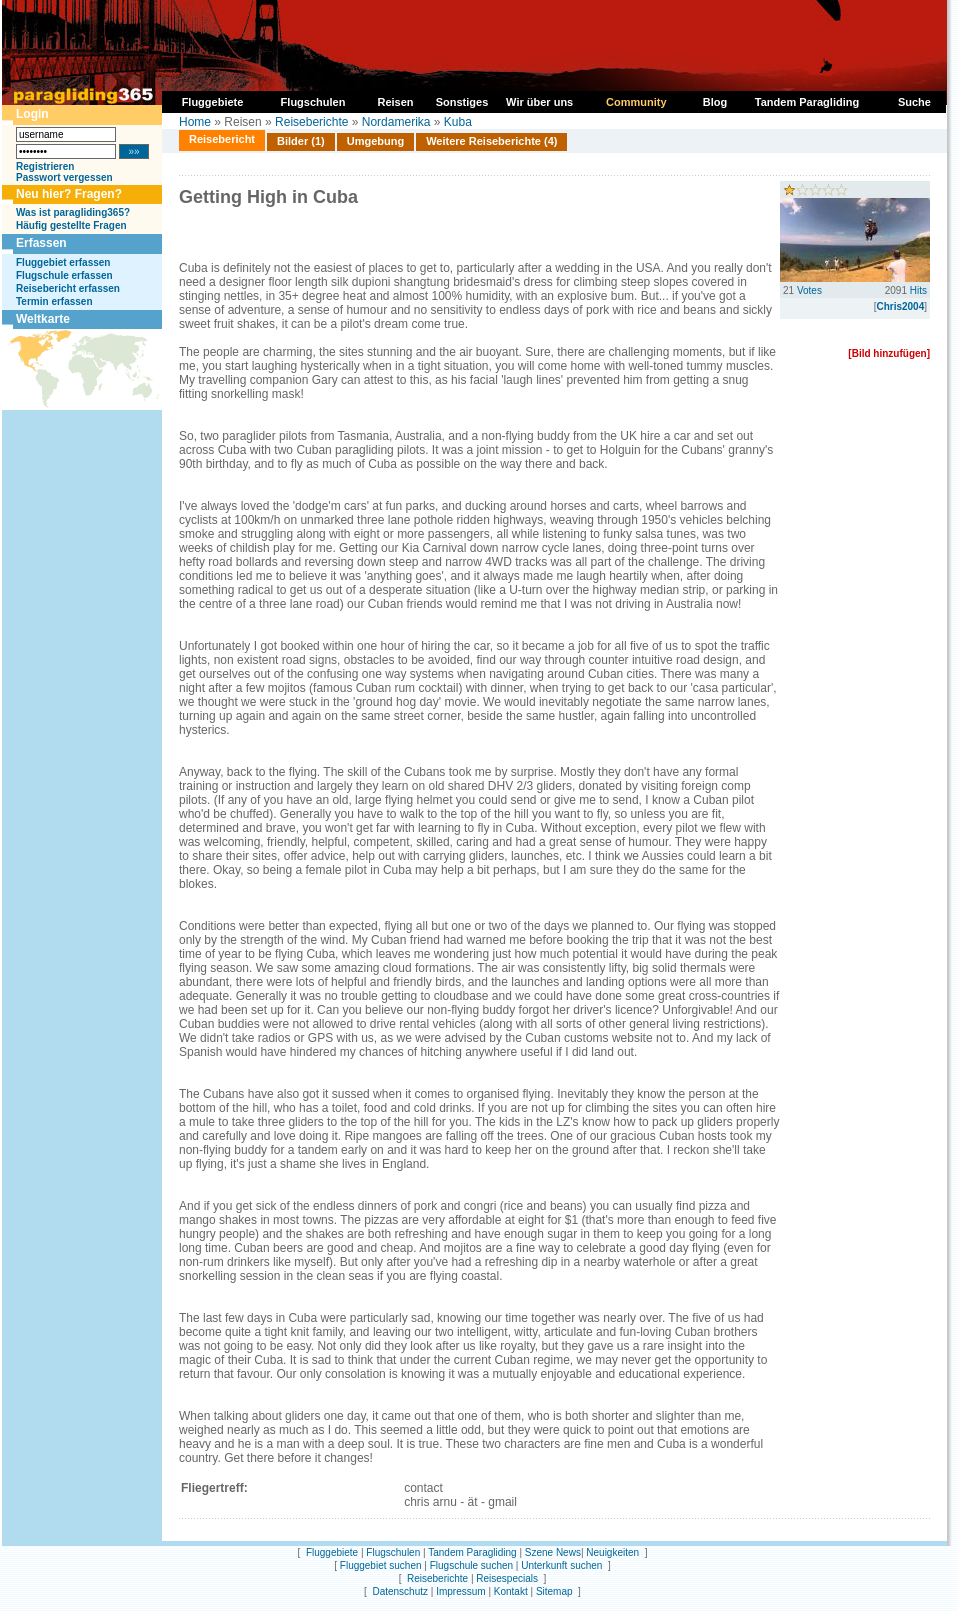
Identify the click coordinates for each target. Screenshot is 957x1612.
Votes (809, 290)
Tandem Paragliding (472, 1552)
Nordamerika (396, 122)
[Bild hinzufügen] (889, 353)
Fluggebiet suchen (381, 1565)
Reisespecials (507, 1578)
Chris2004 (900, 306)
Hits (918, 290)
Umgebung (375, 141)
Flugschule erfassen (64, 275)
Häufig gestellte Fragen (71, 225)
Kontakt (511, 1591)
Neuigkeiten (612, 1552)
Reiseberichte (311, 122)
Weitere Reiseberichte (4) (491, 141)
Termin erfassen (54, 301)
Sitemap (554, 1591)
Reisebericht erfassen (68, 288)
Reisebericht (222, 139)
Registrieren (45, 166)
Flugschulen (393, 1552)
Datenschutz (400, 1591)
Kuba (458, 122)
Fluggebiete (332, 1552)
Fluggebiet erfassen (63, 262)
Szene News (553, 1552)
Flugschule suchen (471, 1565)
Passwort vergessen (64, 177)
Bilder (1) (301, 141)
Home (195, 122)
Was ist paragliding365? (73, 212)
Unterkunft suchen (561, 1565)
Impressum (460, 1591)
